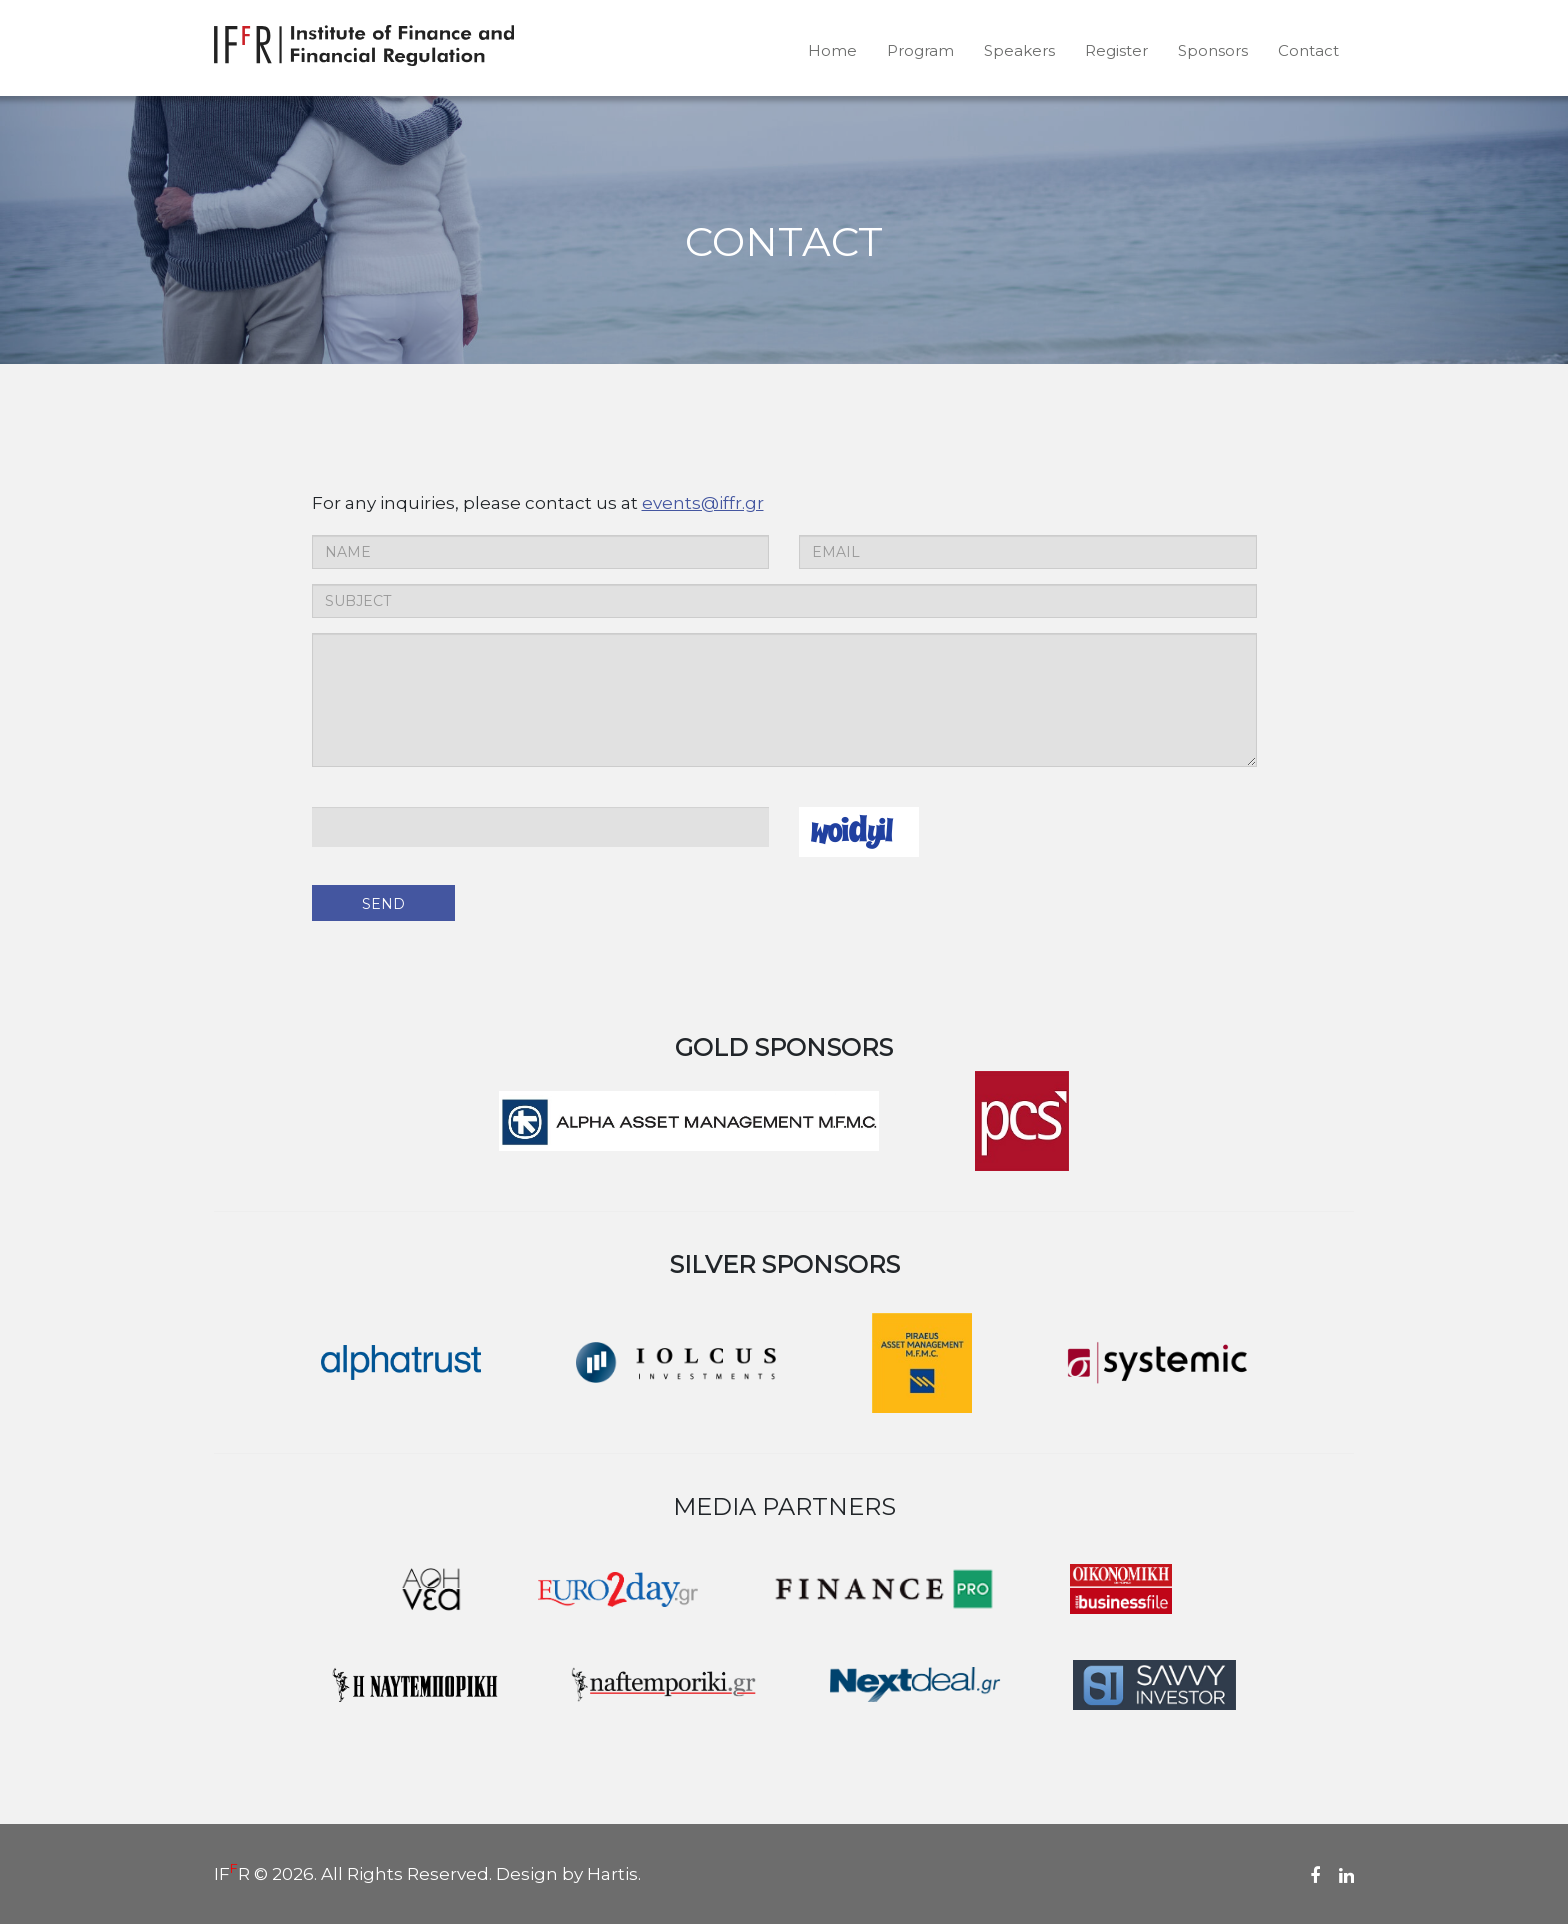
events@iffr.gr (703, 503)
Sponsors (1213, 50)
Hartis (612, 1874)
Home (832, 50)
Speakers (1019, 50)
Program (920, 50)
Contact (1308, 50)
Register (1116, 50)
